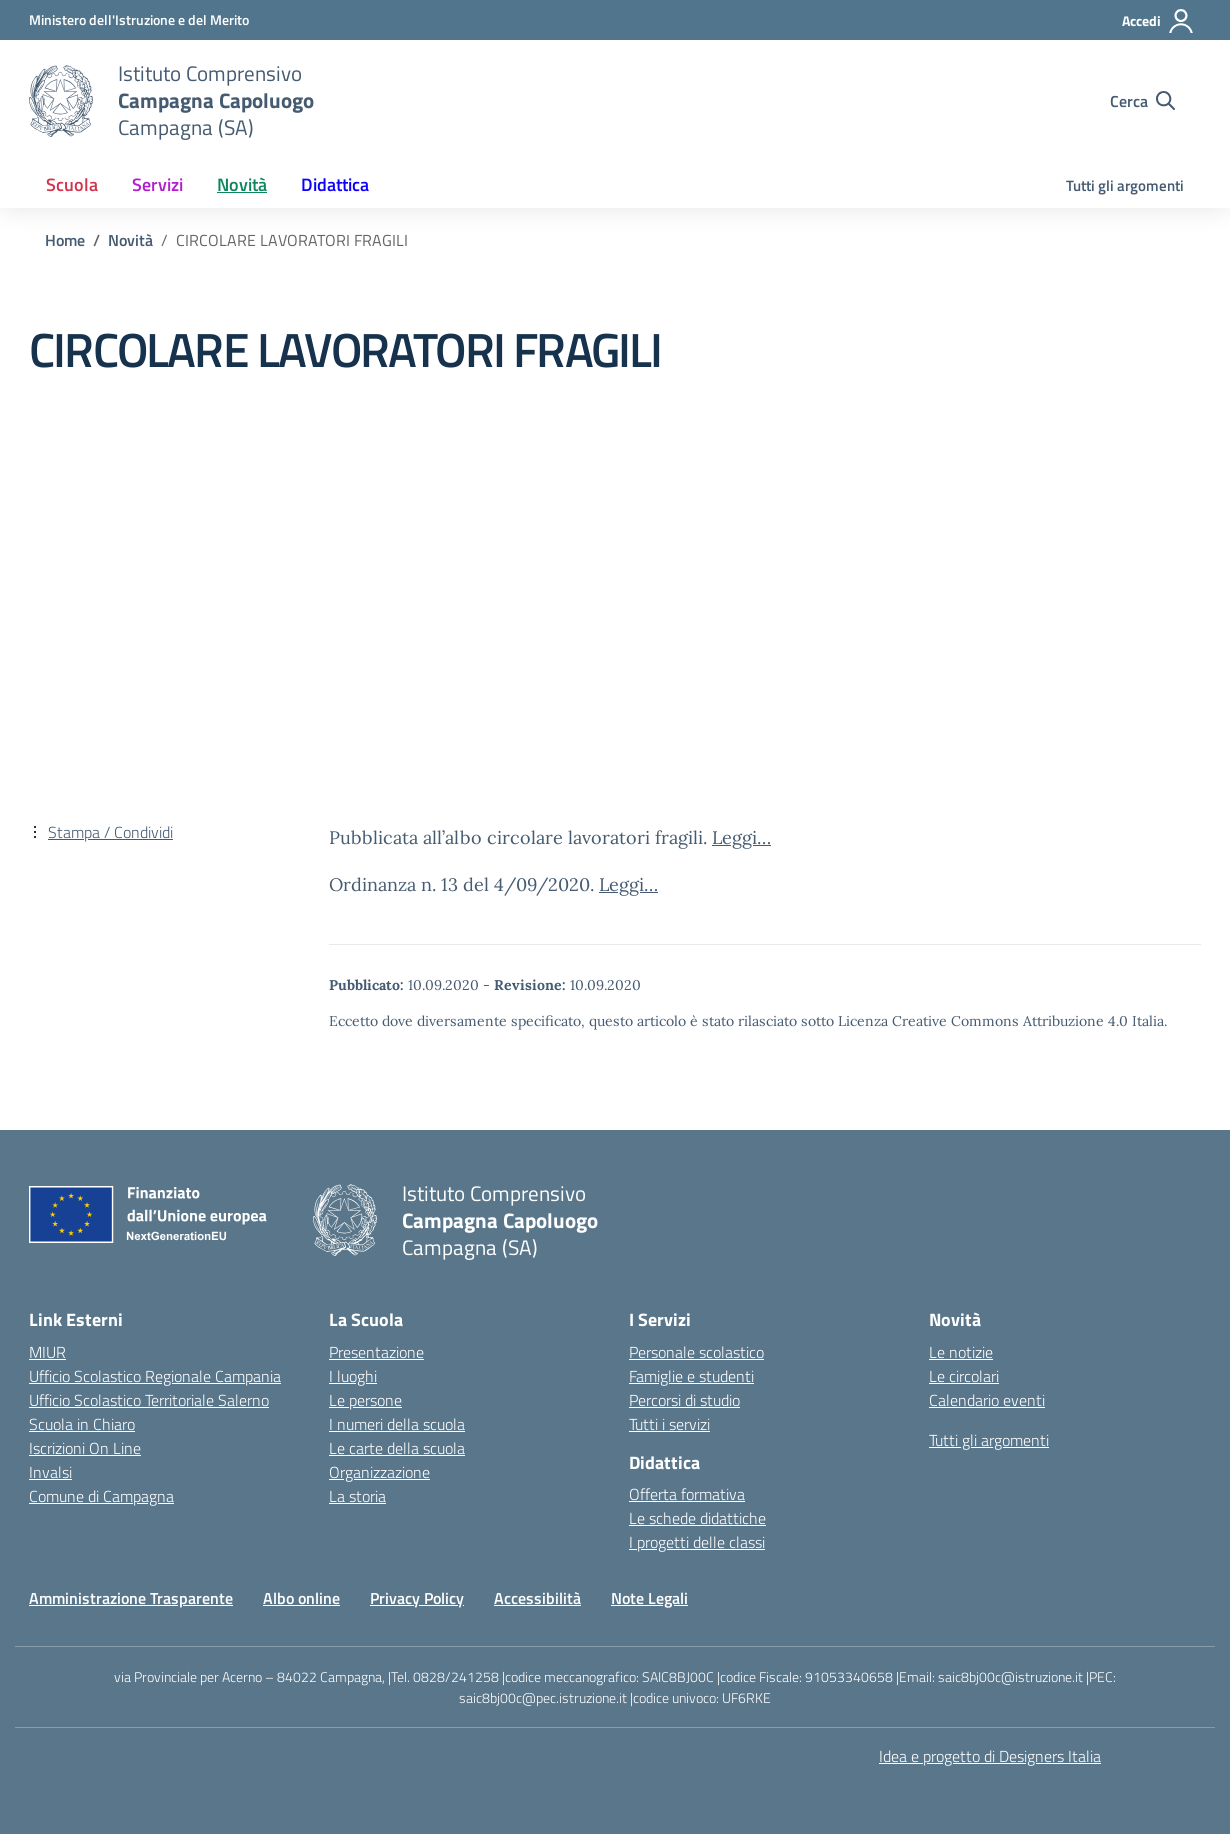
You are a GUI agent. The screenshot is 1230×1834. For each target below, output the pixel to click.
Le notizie (961, 1352)
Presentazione (376, 1352)
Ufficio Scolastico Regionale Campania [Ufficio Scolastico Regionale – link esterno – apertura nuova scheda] (155, 1376)
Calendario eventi (987, 1400)
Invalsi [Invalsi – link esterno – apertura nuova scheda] (50, 1472)
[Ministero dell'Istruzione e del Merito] (139, 19)
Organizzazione (379, 1472)
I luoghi (353, 1376)
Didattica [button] (335, 184)
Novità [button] (242, 184)
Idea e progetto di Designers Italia (990, 1756)
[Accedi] (1158, 21)
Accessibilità (537, 1598)
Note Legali (649, 1598)
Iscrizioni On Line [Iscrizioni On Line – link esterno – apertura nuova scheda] (85, 1448)
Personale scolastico (696, 1352)
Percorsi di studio (684, 1400)
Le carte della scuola (397, 1448)
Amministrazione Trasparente (131, 1598)
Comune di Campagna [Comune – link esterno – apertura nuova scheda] (101, 1496)
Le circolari (964, 1376)
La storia (357, 1496)
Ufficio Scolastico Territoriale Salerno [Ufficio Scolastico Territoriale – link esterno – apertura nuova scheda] (149, 1400)
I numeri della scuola (397, 1424)
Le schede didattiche (697, 1518)
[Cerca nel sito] (1142, 101)
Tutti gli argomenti (1125, 185)
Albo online (301, 1598)
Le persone (365, 1400)
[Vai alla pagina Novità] (130, 240)
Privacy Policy (417, 1598)
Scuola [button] (72, 184)
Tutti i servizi (669, 1424)
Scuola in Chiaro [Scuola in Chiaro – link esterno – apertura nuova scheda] (82, 1424)
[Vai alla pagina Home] (65, 240)
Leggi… (741, 837)
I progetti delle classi (697, 1542)
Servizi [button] (157, 184)
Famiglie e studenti (691, 1376)
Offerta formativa (687, 1494)
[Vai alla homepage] (61, 101)
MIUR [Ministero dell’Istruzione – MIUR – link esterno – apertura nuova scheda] (47, 1352)
